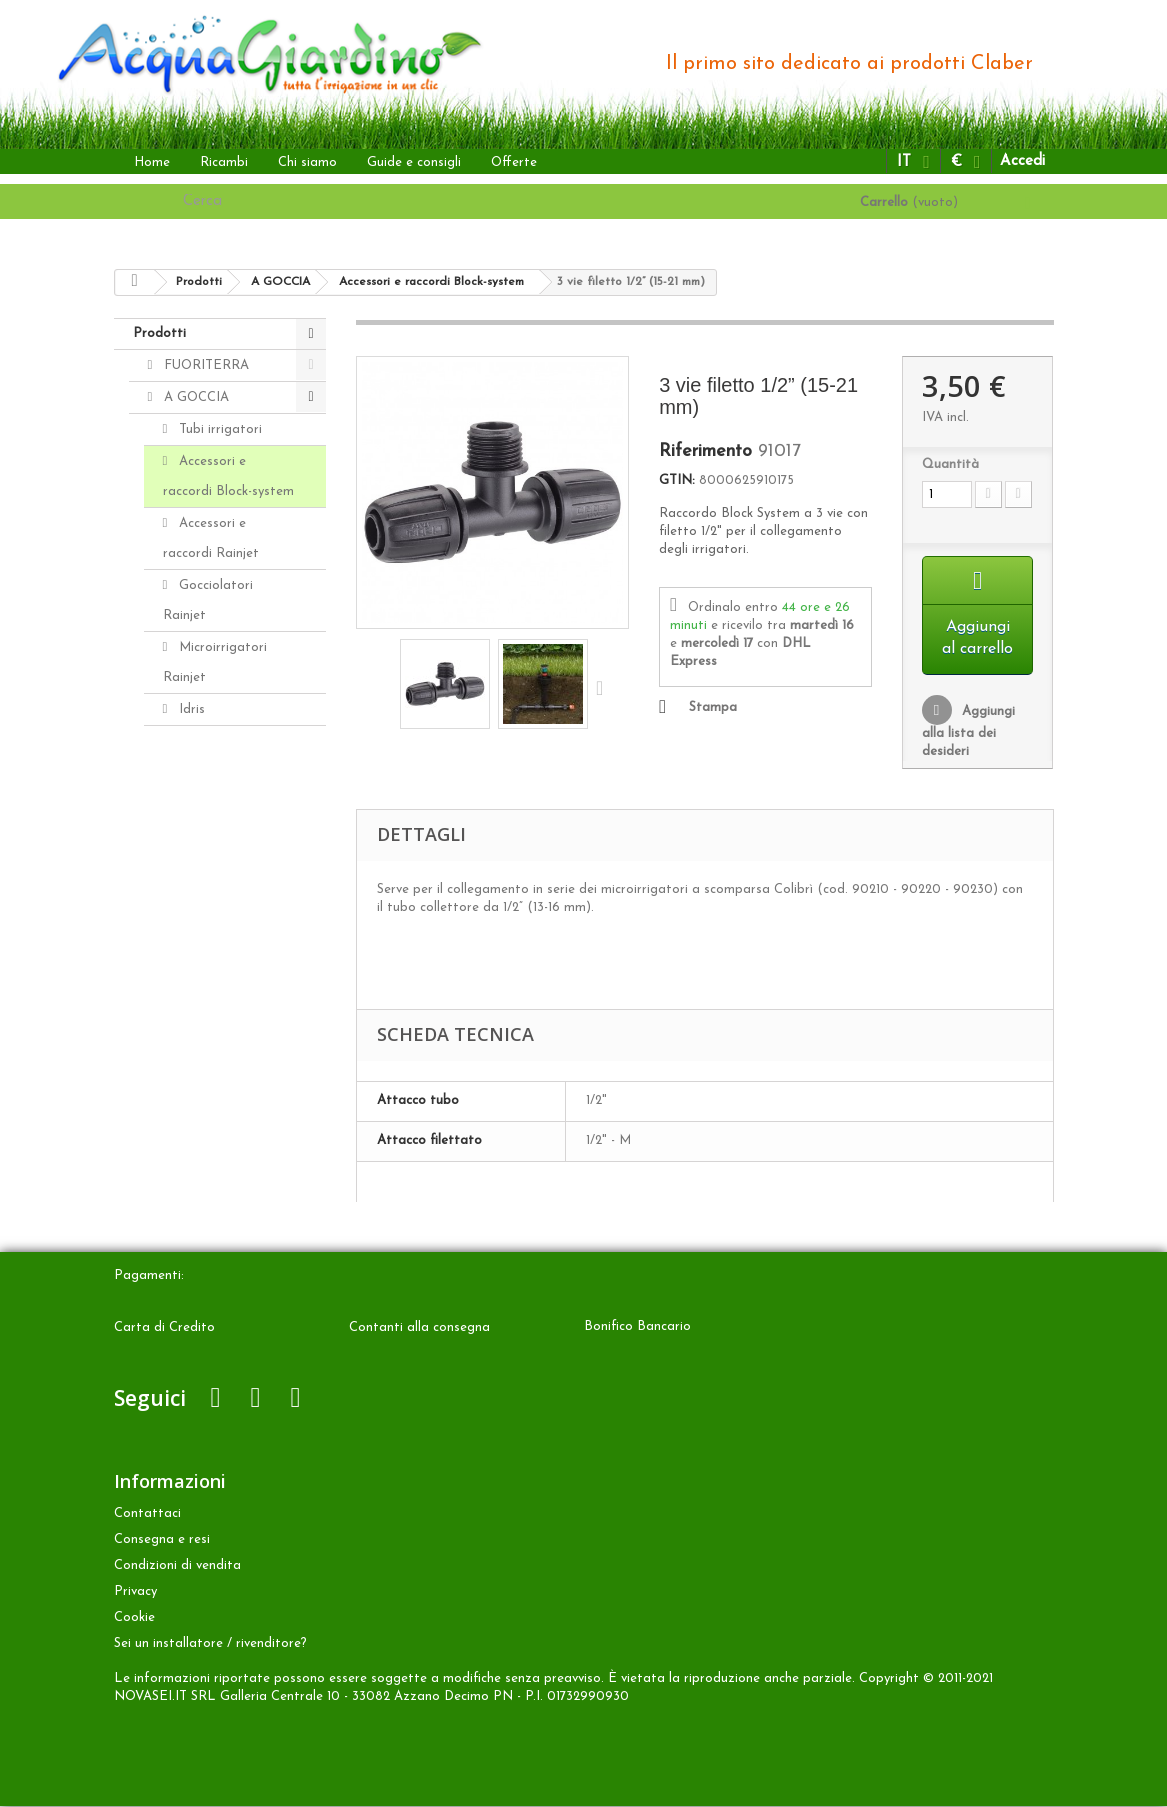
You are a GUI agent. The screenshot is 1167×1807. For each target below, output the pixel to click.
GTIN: (677, 480)
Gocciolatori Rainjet (208, 600)
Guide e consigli (414, 162)
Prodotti (159, 333)
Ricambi (224, 162)
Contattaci (147, 1514)
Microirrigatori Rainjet (215, 662)
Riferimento (705, 452)
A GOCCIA (194, 397)
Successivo (604, 687)
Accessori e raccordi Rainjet (211, 538)
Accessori (190, 1057)
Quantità (950, 464)
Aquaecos (206, 929)
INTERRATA (199, 961)
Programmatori (224, 835)
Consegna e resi (162, 1540)
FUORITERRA (204, 365)
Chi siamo (307, 162)
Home (152, 162)
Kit (186, 803)
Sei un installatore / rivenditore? (210, 1644)
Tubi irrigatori (218, 429)
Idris (190, 709)
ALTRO (184, 993)
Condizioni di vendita (177, 1566)
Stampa (713, 707)
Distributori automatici (206, 756)
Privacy (135, 1592)
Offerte (514, 162)
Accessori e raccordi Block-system (228, 476)
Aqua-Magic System (208, 882)
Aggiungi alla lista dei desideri (968, 732)
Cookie (134, 1618)
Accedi (1022, 161)
